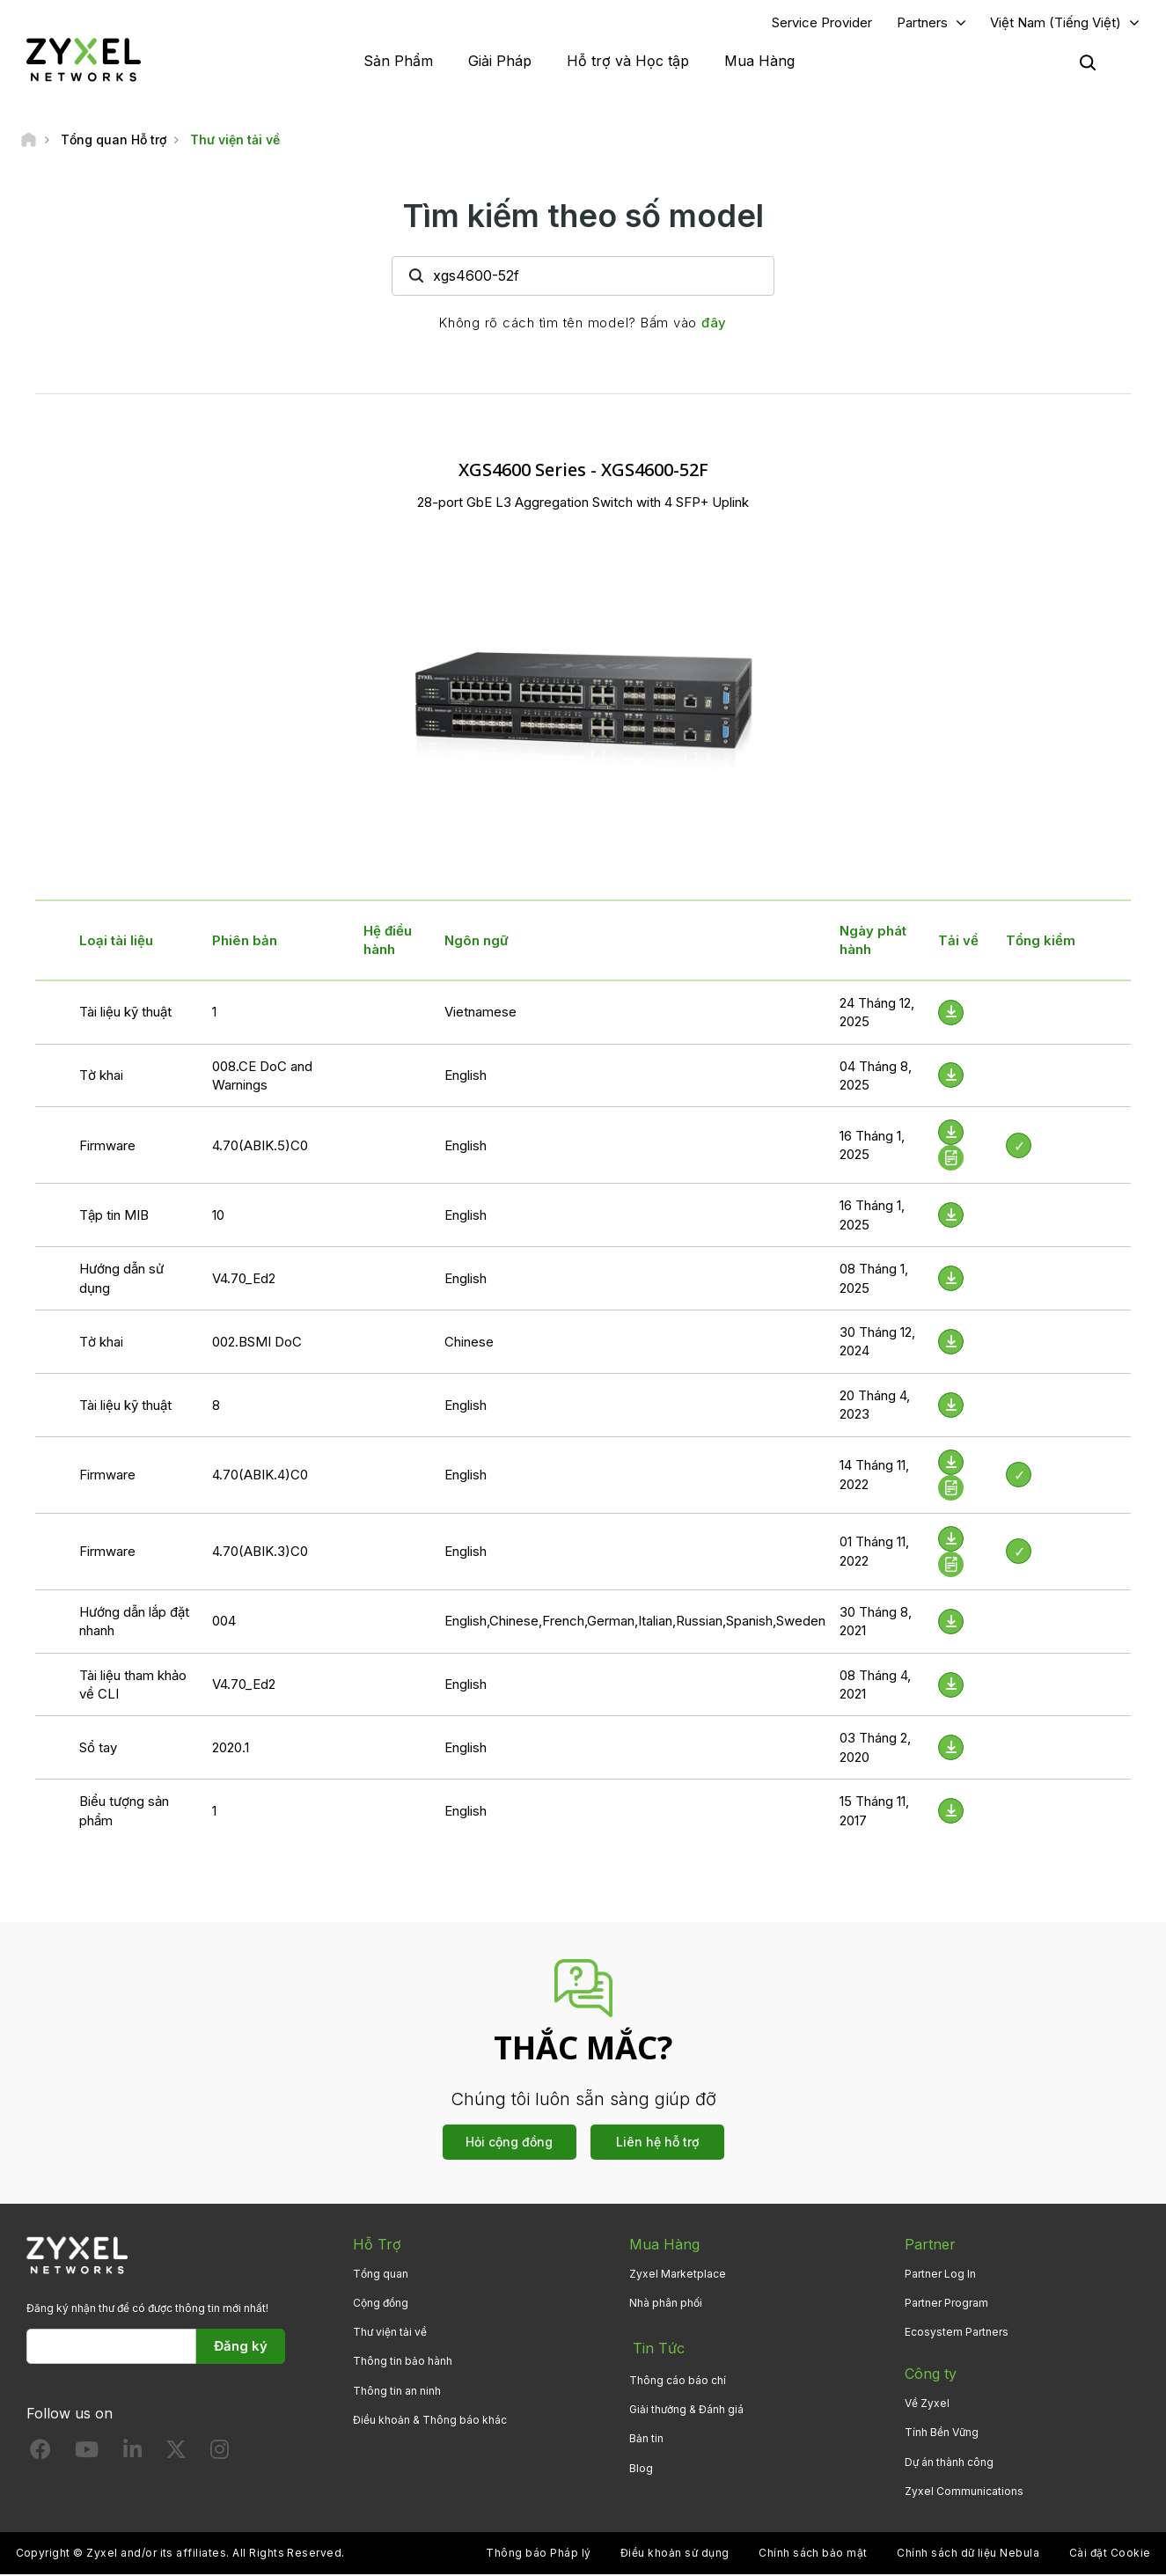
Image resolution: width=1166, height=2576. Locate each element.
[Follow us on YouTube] (87, 2455)
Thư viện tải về (390, 2334)
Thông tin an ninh (397, 2392)
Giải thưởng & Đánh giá (686, 2405)
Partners (922, 23)
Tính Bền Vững (942, 2434)
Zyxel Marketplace (677, 2275)
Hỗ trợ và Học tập (628, 61)
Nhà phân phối (665, 2304)
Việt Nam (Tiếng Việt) (1055, 23)
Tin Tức (655, 2347)
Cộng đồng (380, 2304)
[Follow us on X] (176, 2455)
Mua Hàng (759, 61)
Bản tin (646, 2434)
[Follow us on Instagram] (219, 2455)
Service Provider (822, 23)
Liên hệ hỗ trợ (657, 2143)
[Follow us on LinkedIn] (132, 2455)
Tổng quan (380, 2275)
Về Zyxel (927, 2405)
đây (714, 324)
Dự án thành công (949, 2463)
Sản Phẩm (398, 61)
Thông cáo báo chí (677, 2375)
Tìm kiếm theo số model (583, 217)
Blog (641, 2463)
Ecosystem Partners (956, 2334)
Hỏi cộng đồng (509, 2143)
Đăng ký (241, 2347)
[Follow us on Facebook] (40, 2455)
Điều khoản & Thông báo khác (430, 2421)
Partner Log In (940, 2275)
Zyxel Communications (964, 2492)
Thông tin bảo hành (402, 2363)
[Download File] (951, 1014)
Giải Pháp (500, 61)
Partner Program (946, 2304)
